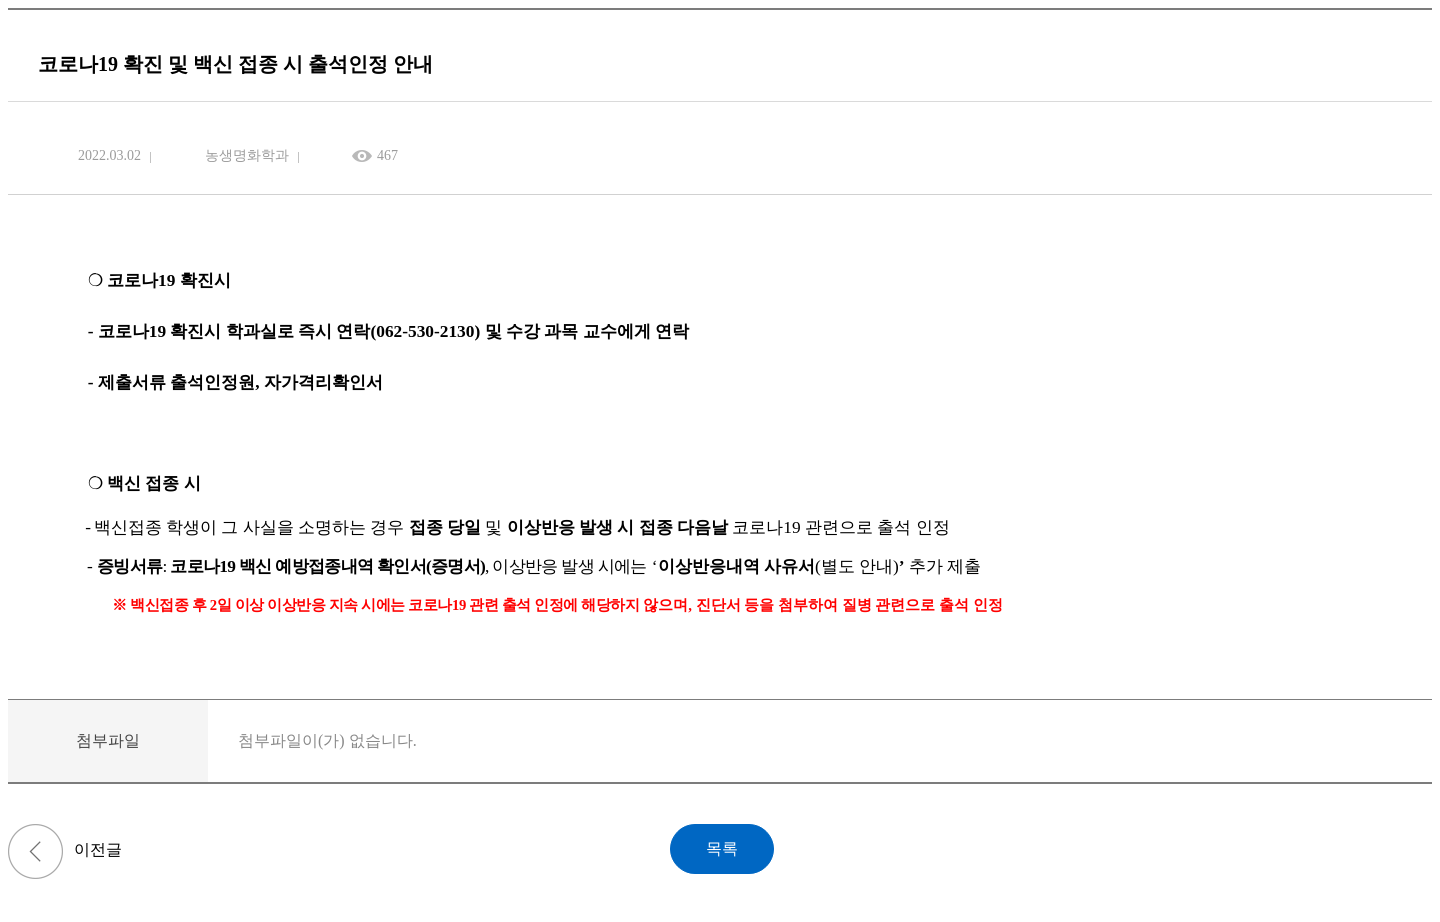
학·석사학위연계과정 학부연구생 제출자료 (35, 851)
